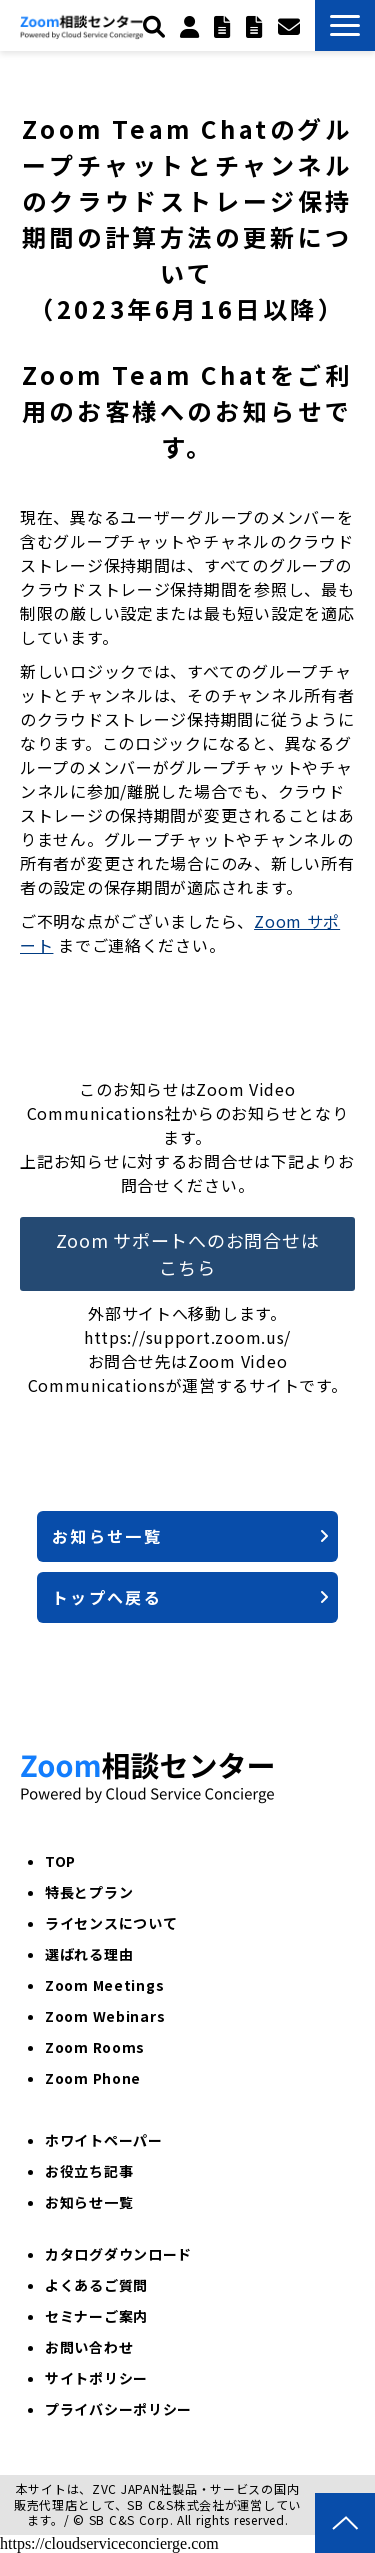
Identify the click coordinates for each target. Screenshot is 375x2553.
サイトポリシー (96, 2378)
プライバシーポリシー (118, 2409)
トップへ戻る (107, 1597)
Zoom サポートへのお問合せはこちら (188, 1253)
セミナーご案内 (96, 2316)
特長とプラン (89, 1892)
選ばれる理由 (89, 1954)
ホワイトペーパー (104, 2140)
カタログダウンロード (118, 2254)
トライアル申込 (225, 26)
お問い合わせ (291, 26)
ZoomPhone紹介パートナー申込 (257, 26)
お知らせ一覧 (107, 1536)
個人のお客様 (192, 26)
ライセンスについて (111, 1923)
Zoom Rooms (95, 2047)
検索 (156, 26)
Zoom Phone (93, 2078)
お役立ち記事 (89, 2171)
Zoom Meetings (104, 1985)
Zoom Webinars (105, 2016)
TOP (60, 1861)
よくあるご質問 (96, 2285)
